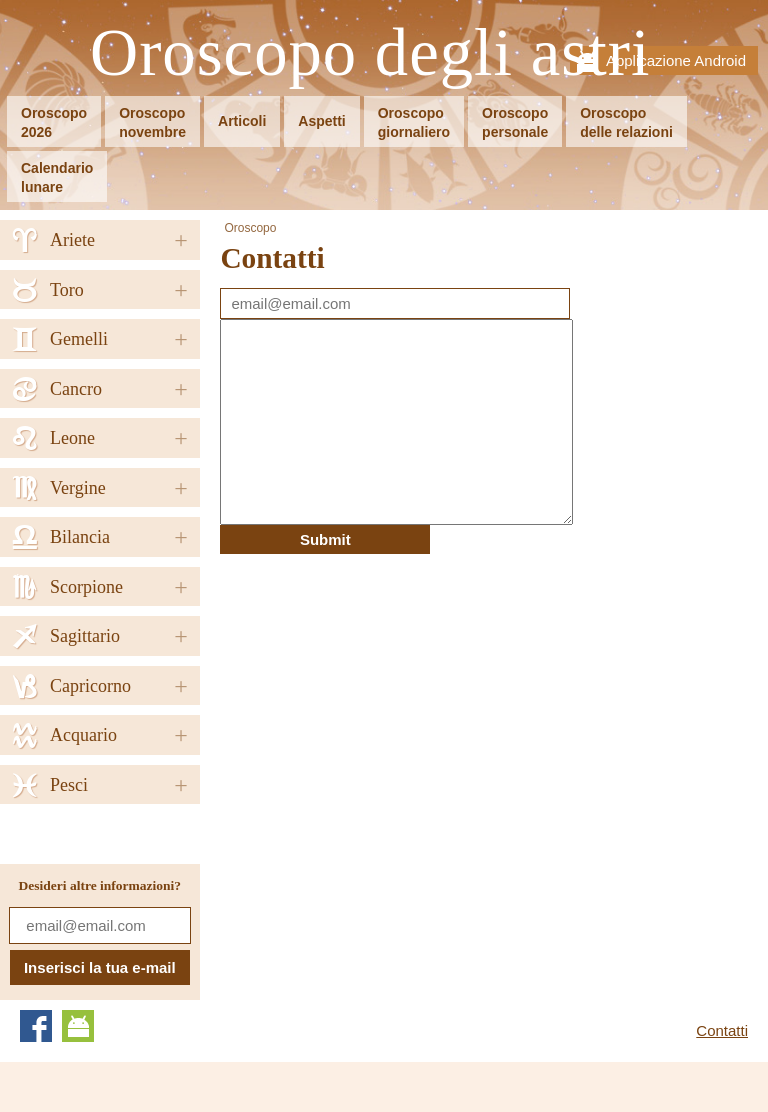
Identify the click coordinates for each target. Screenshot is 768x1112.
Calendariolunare (57, 177)
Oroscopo (250, 228)
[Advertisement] (388, 694)
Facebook (36, 1026)
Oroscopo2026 (54, 122)
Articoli (242, 121)
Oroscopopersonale (515, 122)
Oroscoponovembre (152, 122)
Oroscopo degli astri (370, 53)
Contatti (722, 1030)
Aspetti (321, 121)
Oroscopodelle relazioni (626, 122)
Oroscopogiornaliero (414, 122)
